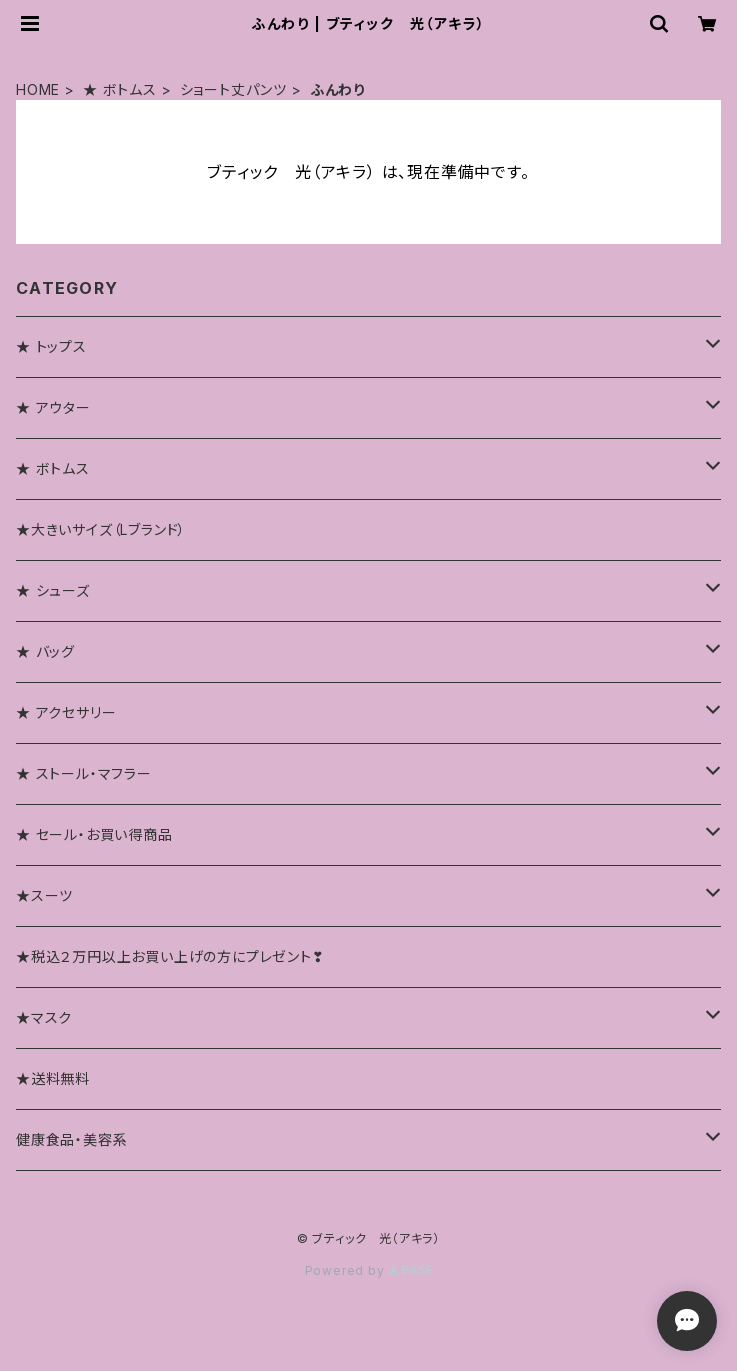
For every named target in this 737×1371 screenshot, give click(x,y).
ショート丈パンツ (233, 89)
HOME (38, 89)
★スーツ (44, 895)
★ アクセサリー (66, 712)
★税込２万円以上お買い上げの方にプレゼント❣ (170, 956)
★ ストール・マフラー (84, 773)
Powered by (369, 1270)
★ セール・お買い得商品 (94, 834)
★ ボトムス (120, 89)
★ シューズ (53, 590)
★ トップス (51, 346)
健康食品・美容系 (71, 1139)
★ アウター (53, 407)
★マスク (44, 1017)
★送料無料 (53, 1078)
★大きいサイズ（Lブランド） (101, 529)
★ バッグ (45, 651)
